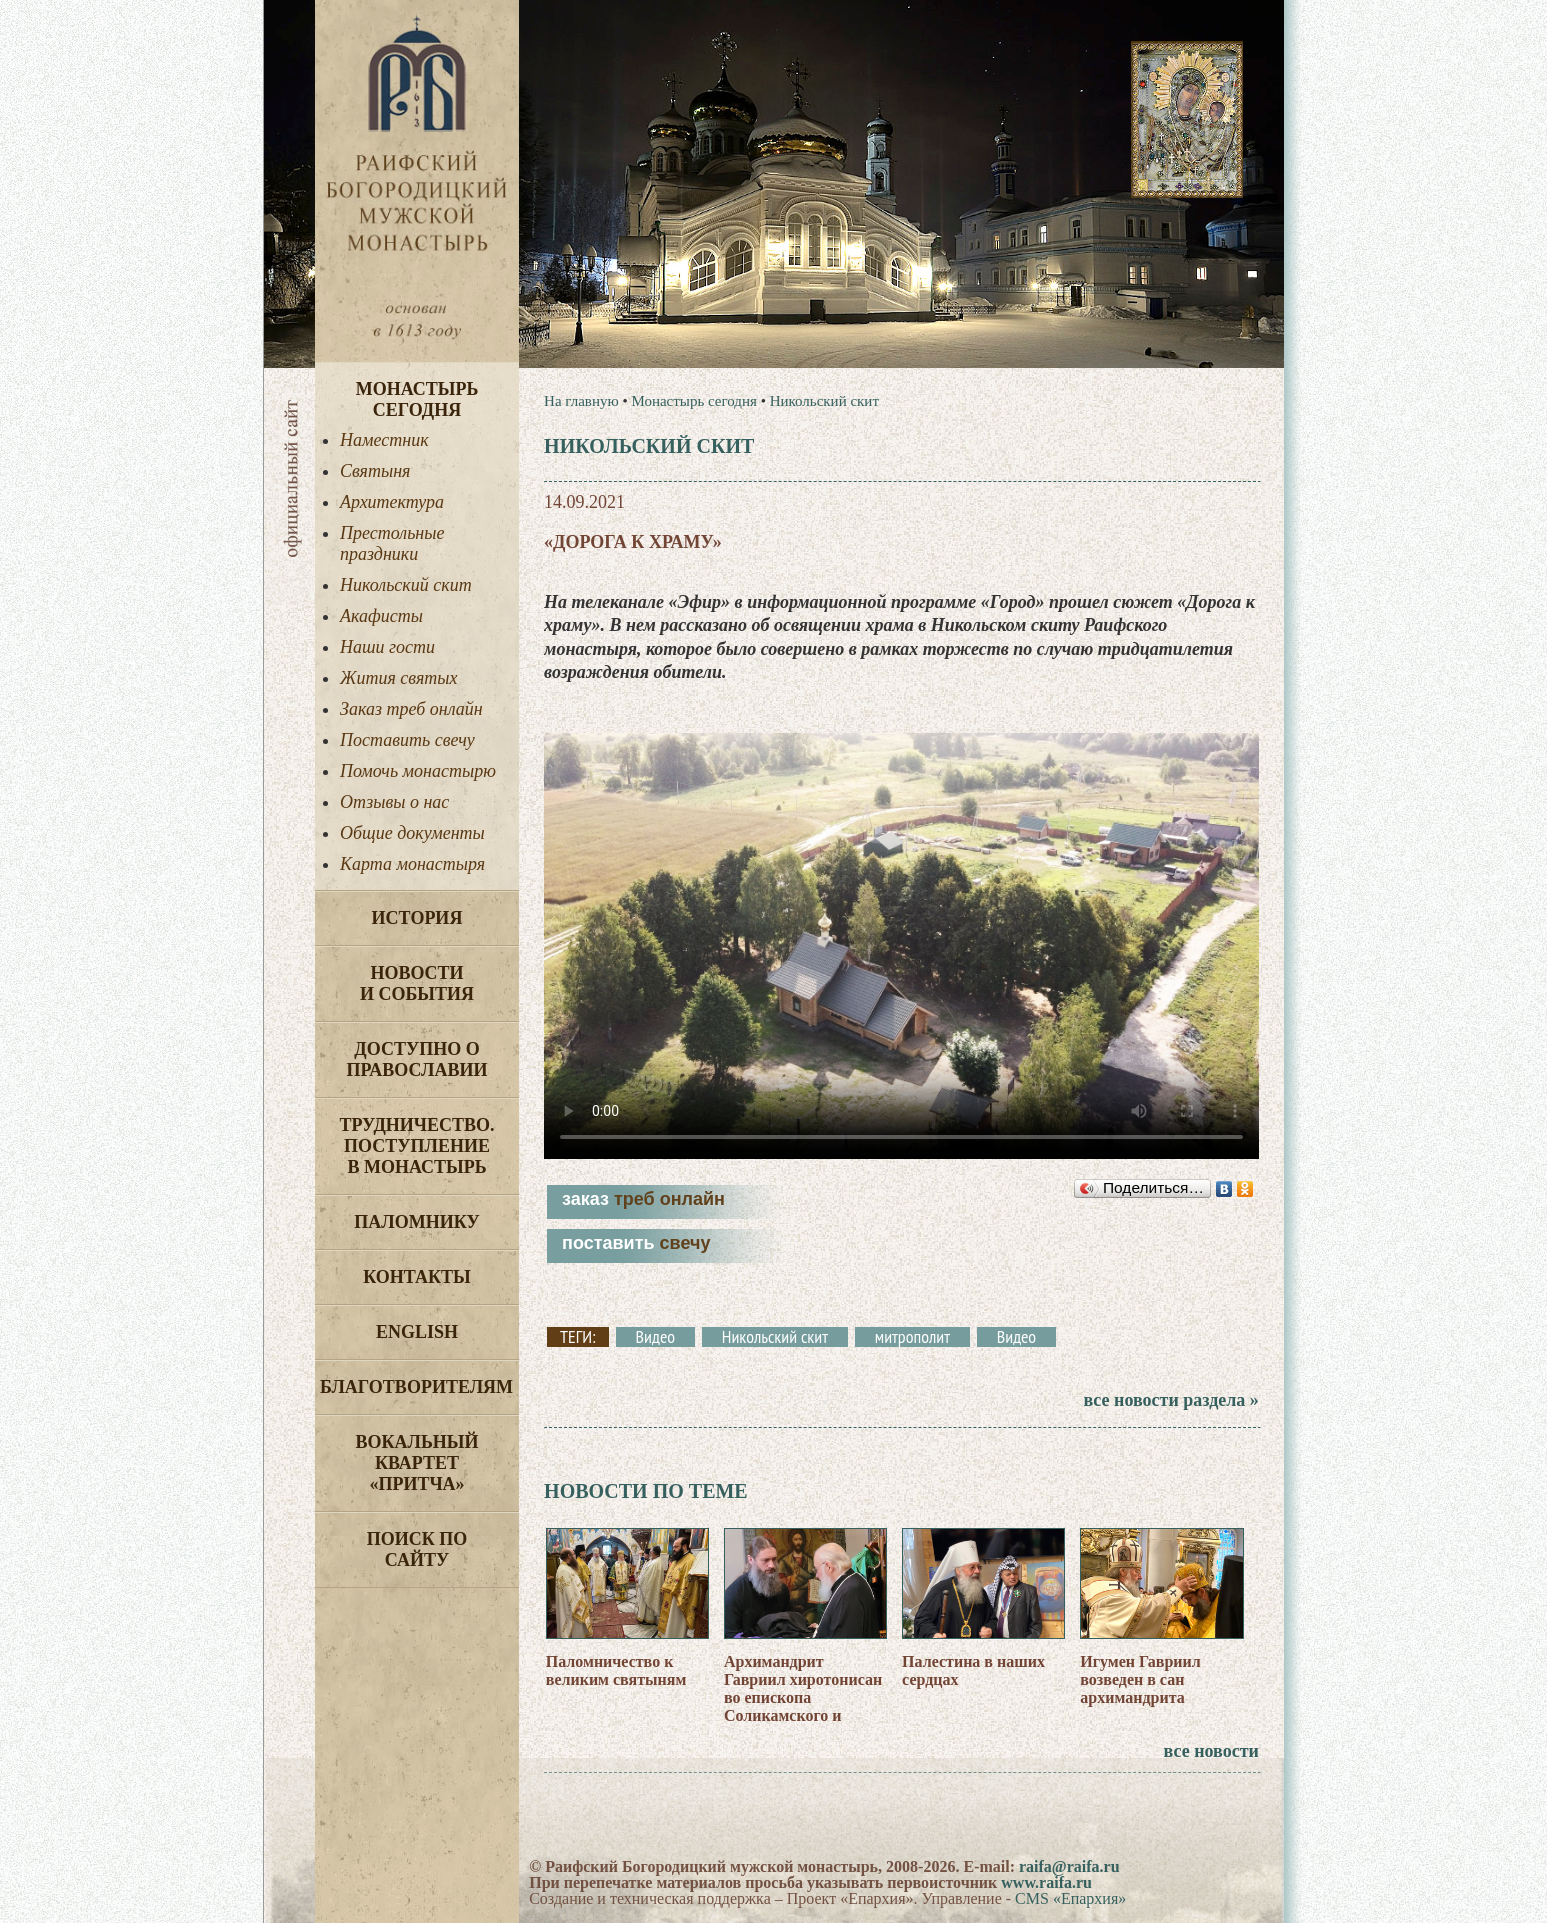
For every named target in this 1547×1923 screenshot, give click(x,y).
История (417, 918)
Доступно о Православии (417, 1059)
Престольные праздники (392, 543)
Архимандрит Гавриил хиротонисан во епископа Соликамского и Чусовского (803, 1697)
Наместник (384, 440)
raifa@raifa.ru (1069, 1866)
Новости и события (417, 983)
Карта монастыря (412, 864)
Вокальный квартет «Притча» (416, 1463)
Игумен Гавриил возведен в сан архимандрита (1140, 1679)
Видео (655, 1337)
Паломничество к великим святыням (616, 1670)
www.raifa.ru (1046, 1882)
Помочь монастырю (418, 771)
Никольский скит (406, 585)
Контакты (416, 1277)
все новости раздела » (1170, 1400)
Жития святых (398, 678)
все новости (1211, 1751)
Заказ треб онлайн (411, 709)
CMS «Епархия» (1070, 1898)
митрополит (912, 1337)
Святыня (375, 471)
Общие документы (412, 833)
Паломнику (416, 1222)
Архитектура (392, 502)
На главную (581, 401)
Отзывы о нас (394, 802)
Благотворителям (416, 1387)
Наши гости (387, 647)
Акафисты (381, 616)
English (417, 1332)
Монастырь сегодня (417, 399)
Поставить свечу (407, 740)
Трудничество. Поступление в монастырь (416, 1146)
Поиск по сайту (417, 1549)
